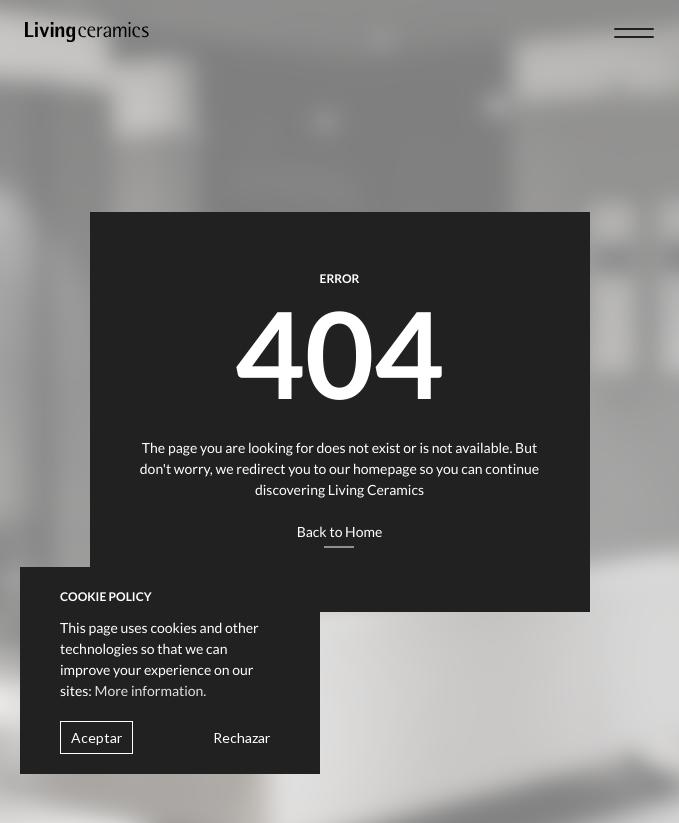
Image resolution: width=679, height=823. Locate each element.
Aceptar (96, 737)
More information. (151, 690)
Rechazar (241, 737)
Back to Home (340, 531)
